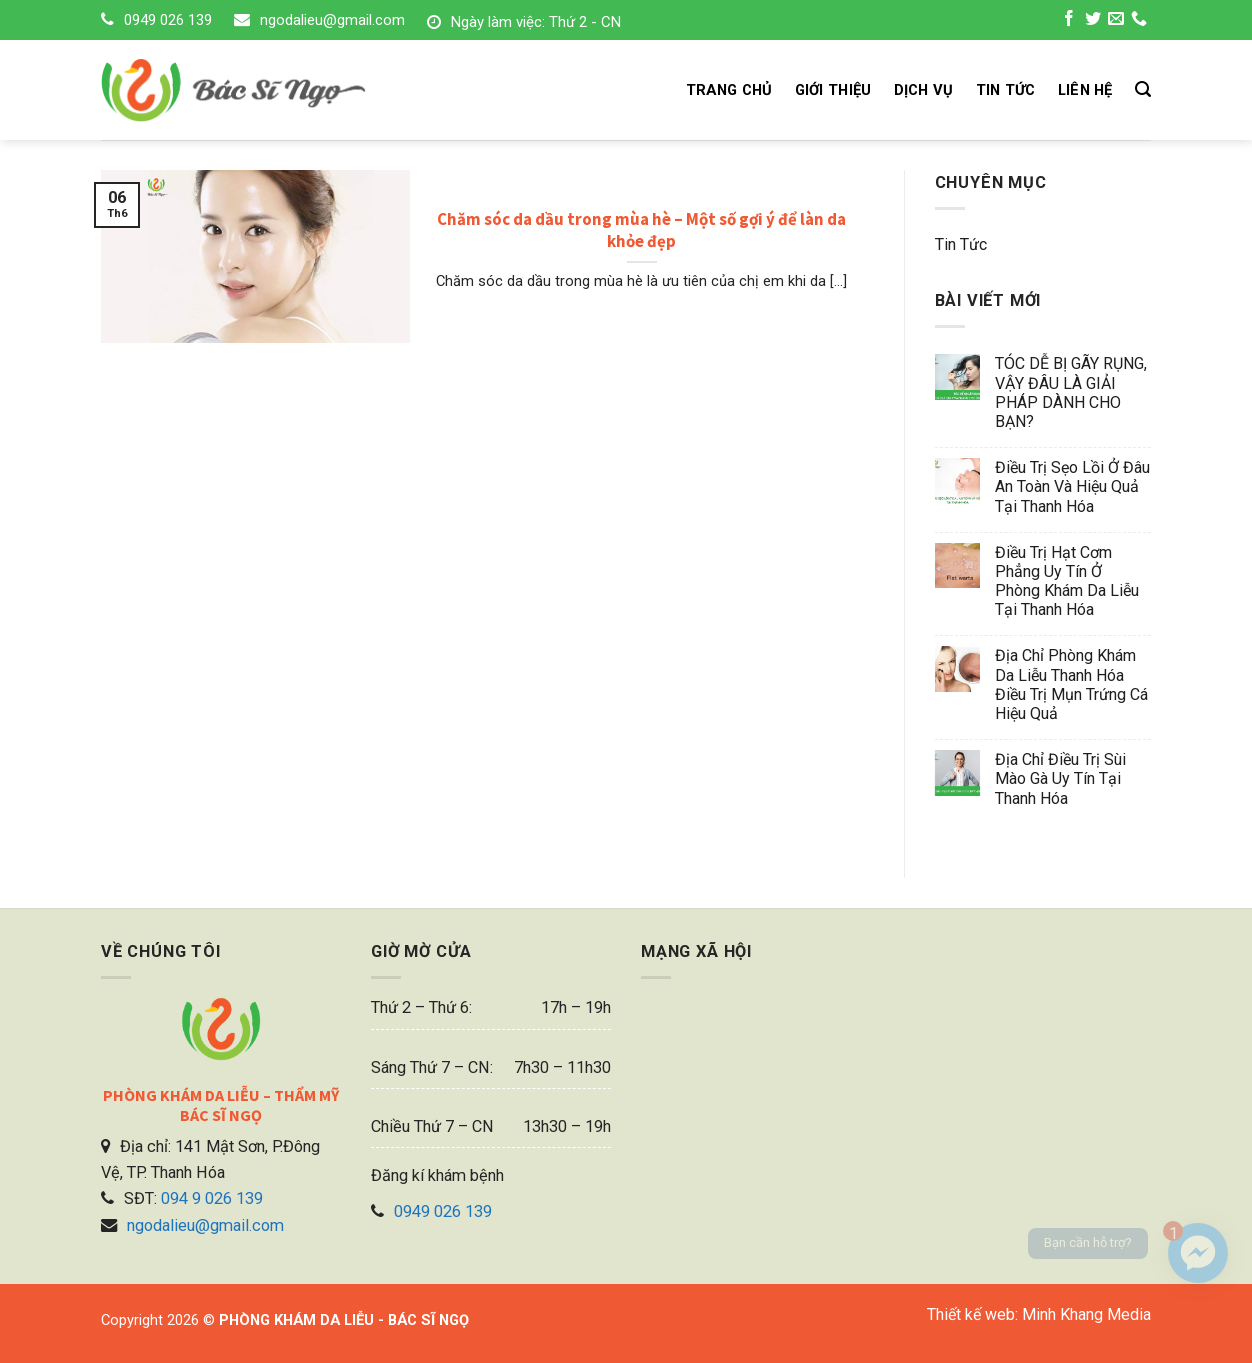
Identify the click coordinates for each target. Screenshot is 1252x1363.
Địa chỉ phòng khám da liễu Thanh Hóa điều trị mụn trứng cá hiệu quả (1071, 684)
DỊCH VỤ (924, 90)
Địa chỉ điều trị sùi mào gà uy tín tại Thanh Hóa (1060, 778)
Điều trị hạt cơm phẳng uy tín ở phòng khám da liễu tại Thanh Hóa (1067, 581)
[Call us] (1139, 21)
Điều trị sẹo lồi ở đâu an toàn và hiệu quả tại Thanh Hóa (1072, 486)
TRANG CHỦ (729, 90)
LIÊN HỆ (1085, 90)
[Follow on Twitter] (1093, 21)
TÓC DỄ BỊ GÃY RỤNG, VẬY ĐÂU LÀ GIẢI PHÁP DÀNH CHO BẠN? (1071, 392)
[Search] (1143, 89)
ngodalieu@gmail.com (332, 20)
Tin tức (961, 244)
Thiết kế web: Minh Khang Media (1039, 1314)
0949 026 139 (168, 20)
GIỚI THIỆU (833, 90)
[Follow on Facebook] (1069, 21)
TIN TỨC (1006, 90)
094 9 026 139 (212, 1198)
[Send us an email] (1116, 21)
